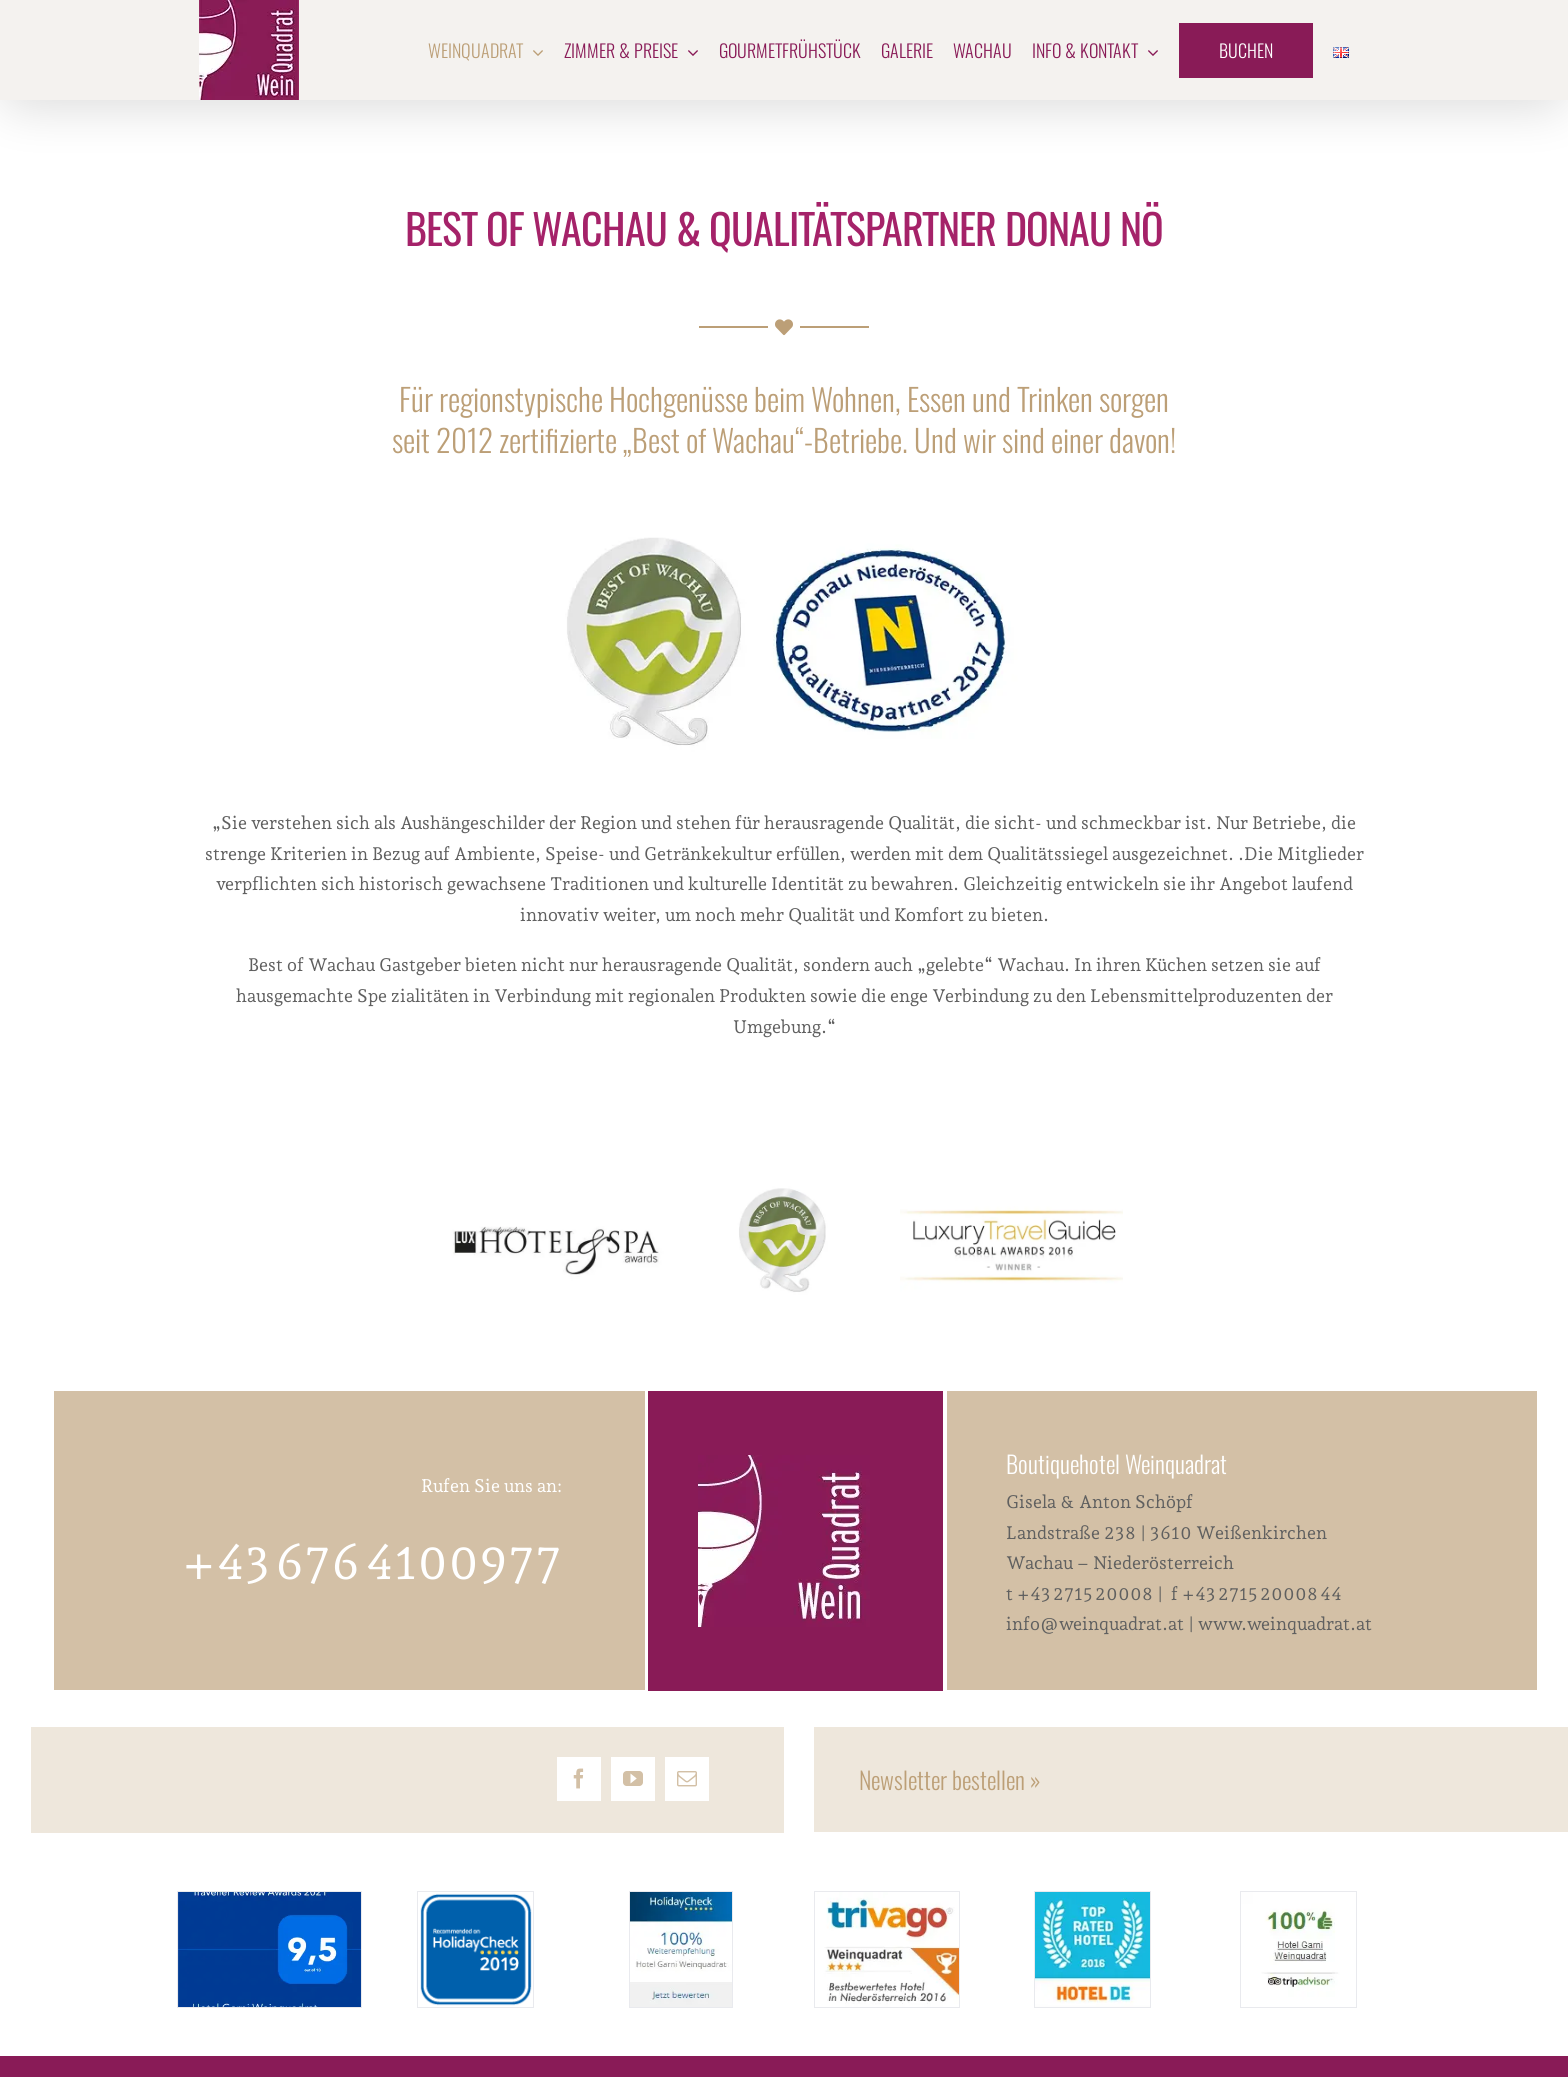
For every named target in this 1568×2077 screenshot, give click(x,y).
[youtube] (633, 1779)
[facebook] (579, 1779)
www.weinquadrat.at (1285, 1623)
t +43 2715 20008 (1081, 1593)
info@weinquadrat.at (1095, 1623)
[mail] (687, 1779)
